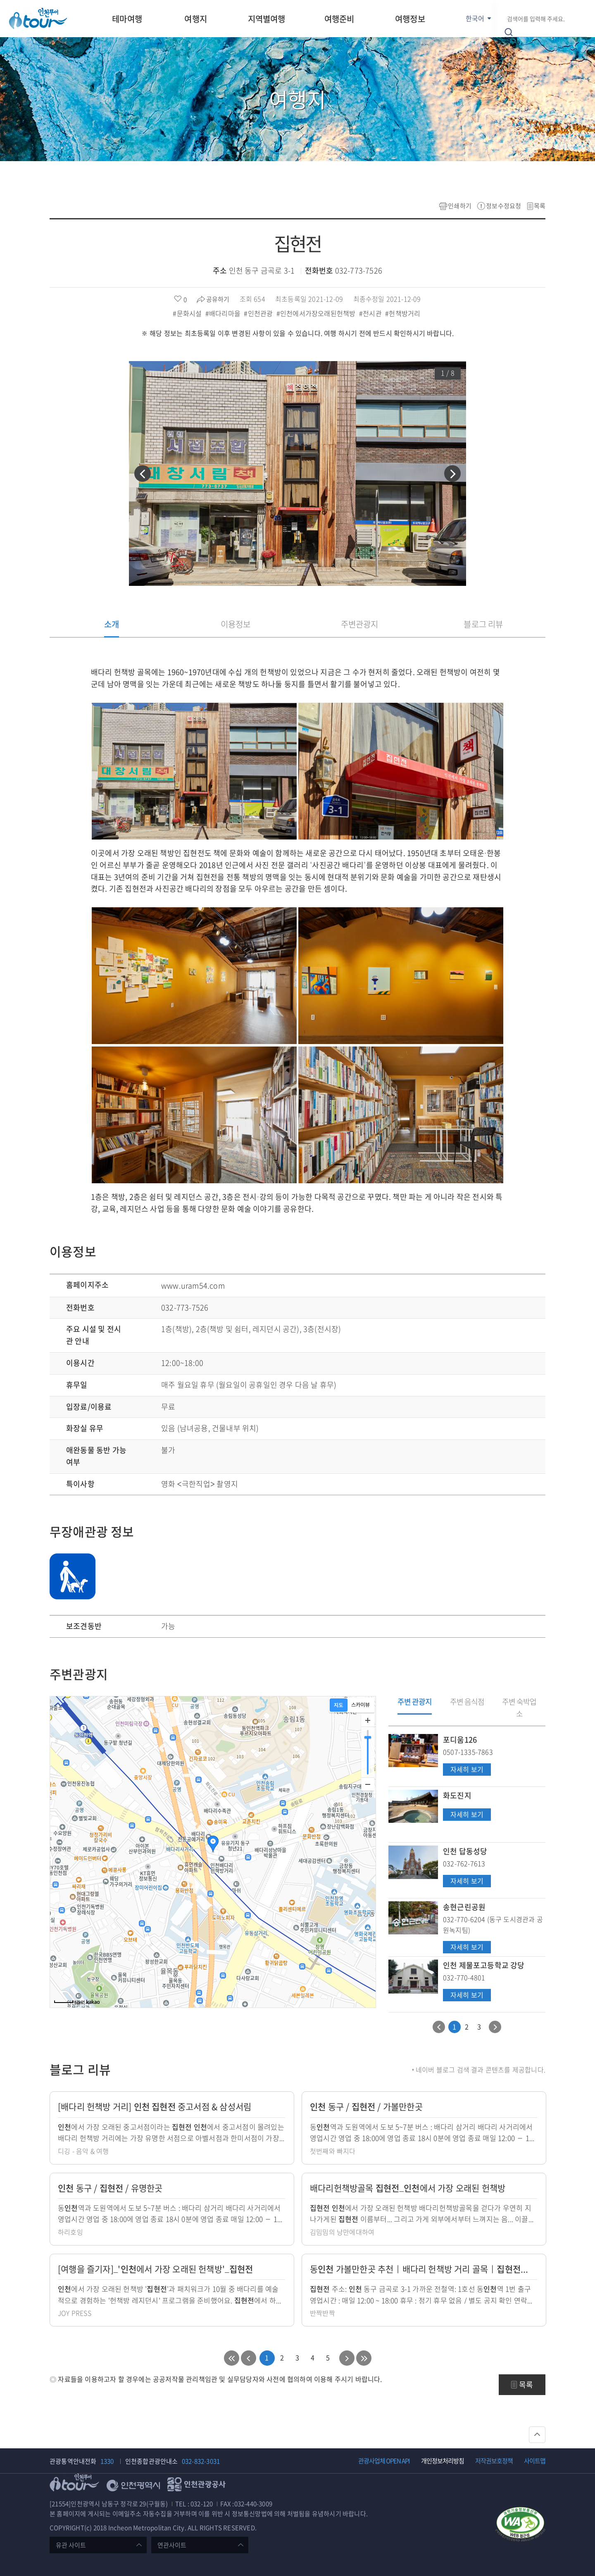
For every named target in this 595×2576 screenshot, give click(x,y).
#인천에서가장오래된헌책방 (316, 313)
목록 (539, 205)
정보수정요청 (503, 205)
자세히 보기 (466, 1769)
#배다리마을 (223, 313)
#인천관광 (259, 313)
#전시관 (371, 313)
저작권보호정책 (494, 2460)
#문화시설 (188, 313)
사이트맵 (534, 2460)
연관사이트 (171, 2545)
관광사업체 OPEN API (383, 2460)
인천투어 (38, 18)
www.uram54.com (193, 1285)
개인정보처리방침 (442, 2460)
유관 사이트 (71, 2545)
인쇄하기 (459, 205)
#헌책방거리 (403, 313)
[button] (142, 473)
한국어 (475, 18)
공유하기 (217, 299)
